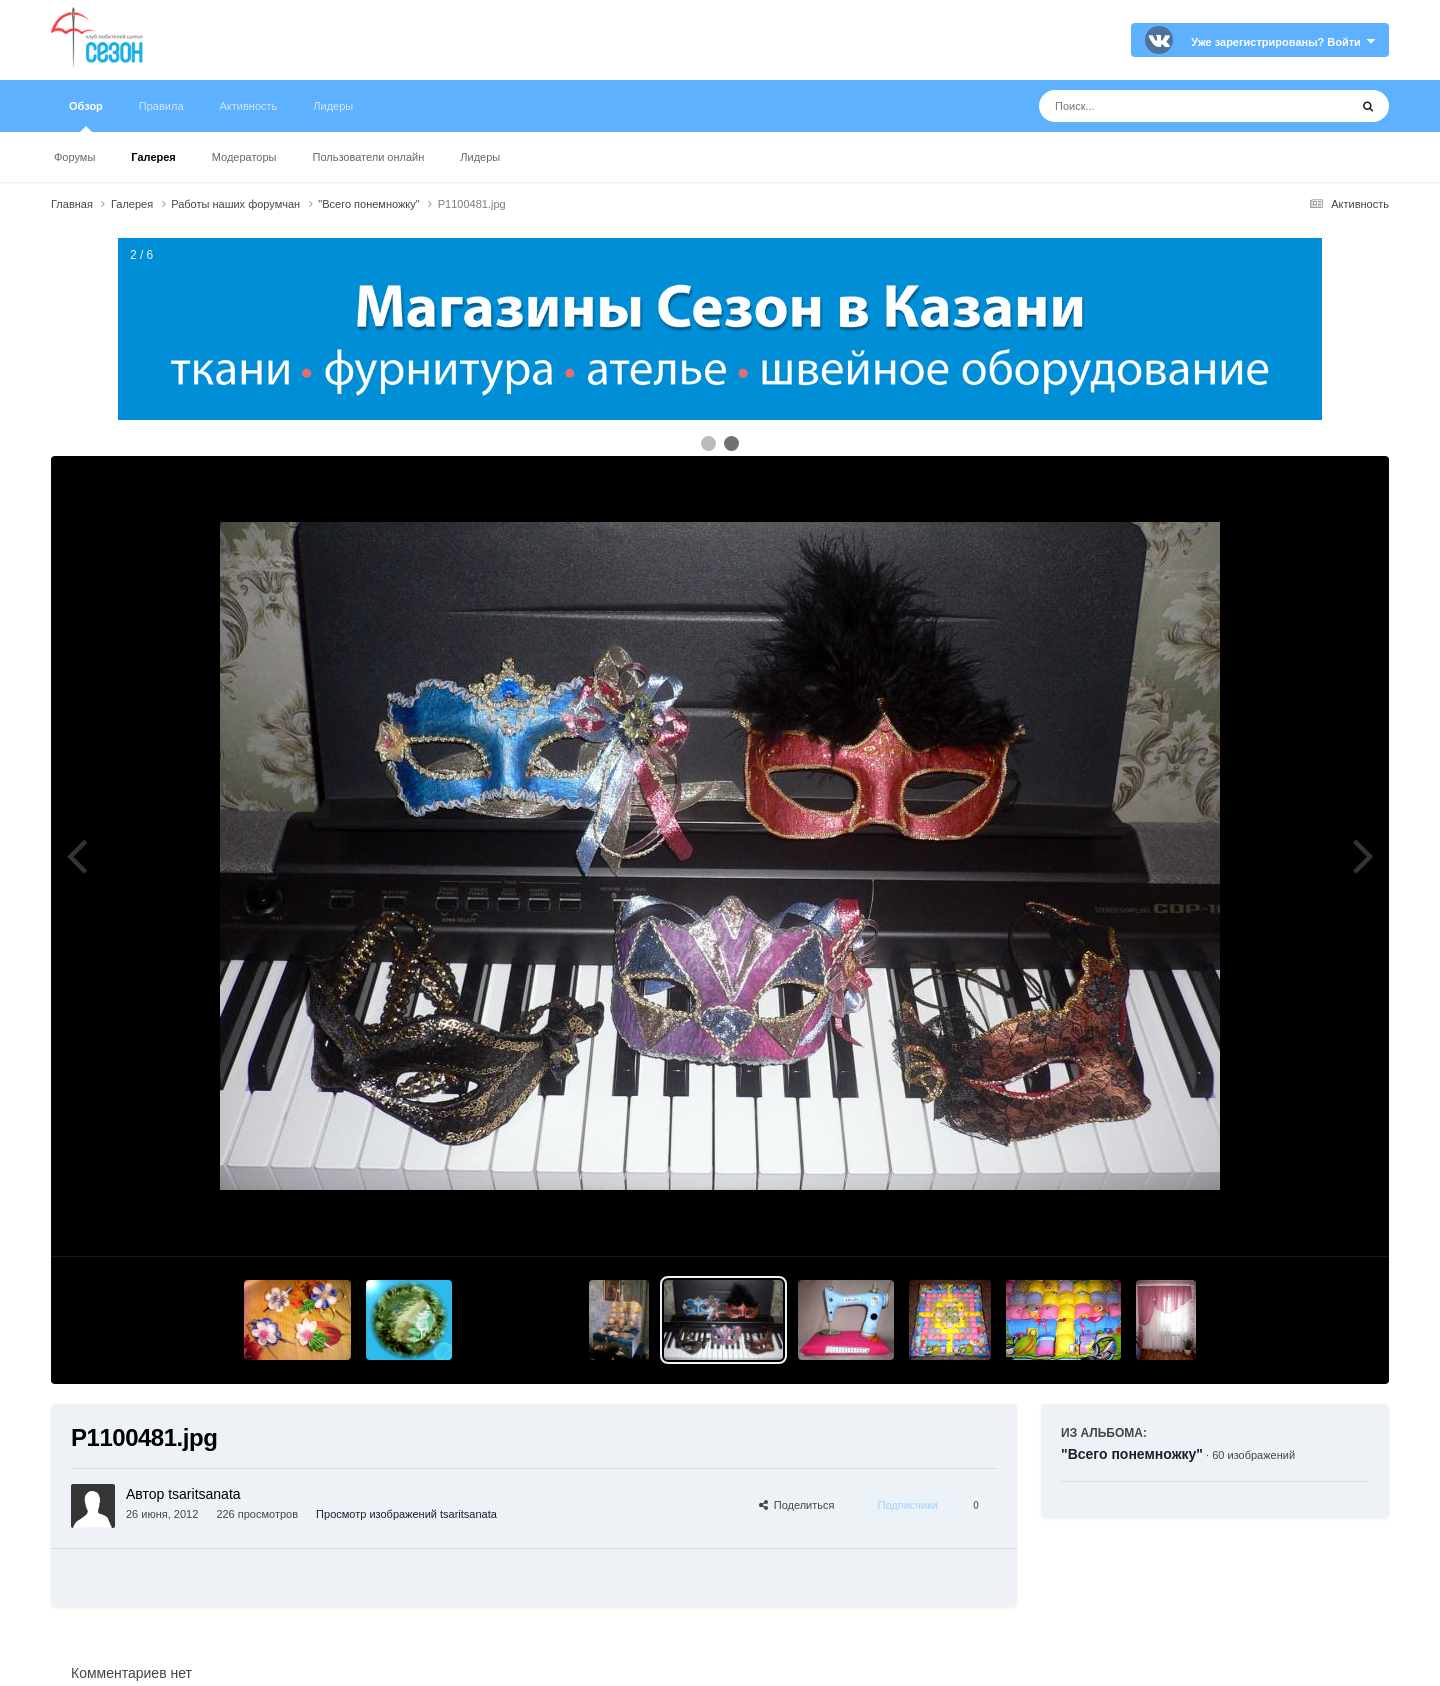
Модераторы (244, 157)
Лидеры (480, 157)
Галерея (153, 157)
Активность (249, 106)
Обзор (86, 116)
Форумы (74, 157)
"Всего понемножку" (1132, 1454)
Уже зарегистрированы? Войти (1283, 42)
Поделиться (797, 1505)
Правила (161, 106)
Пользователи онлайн (369, 157)
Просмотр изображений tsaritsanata (406, 1514)
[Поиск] (1156, 106)
